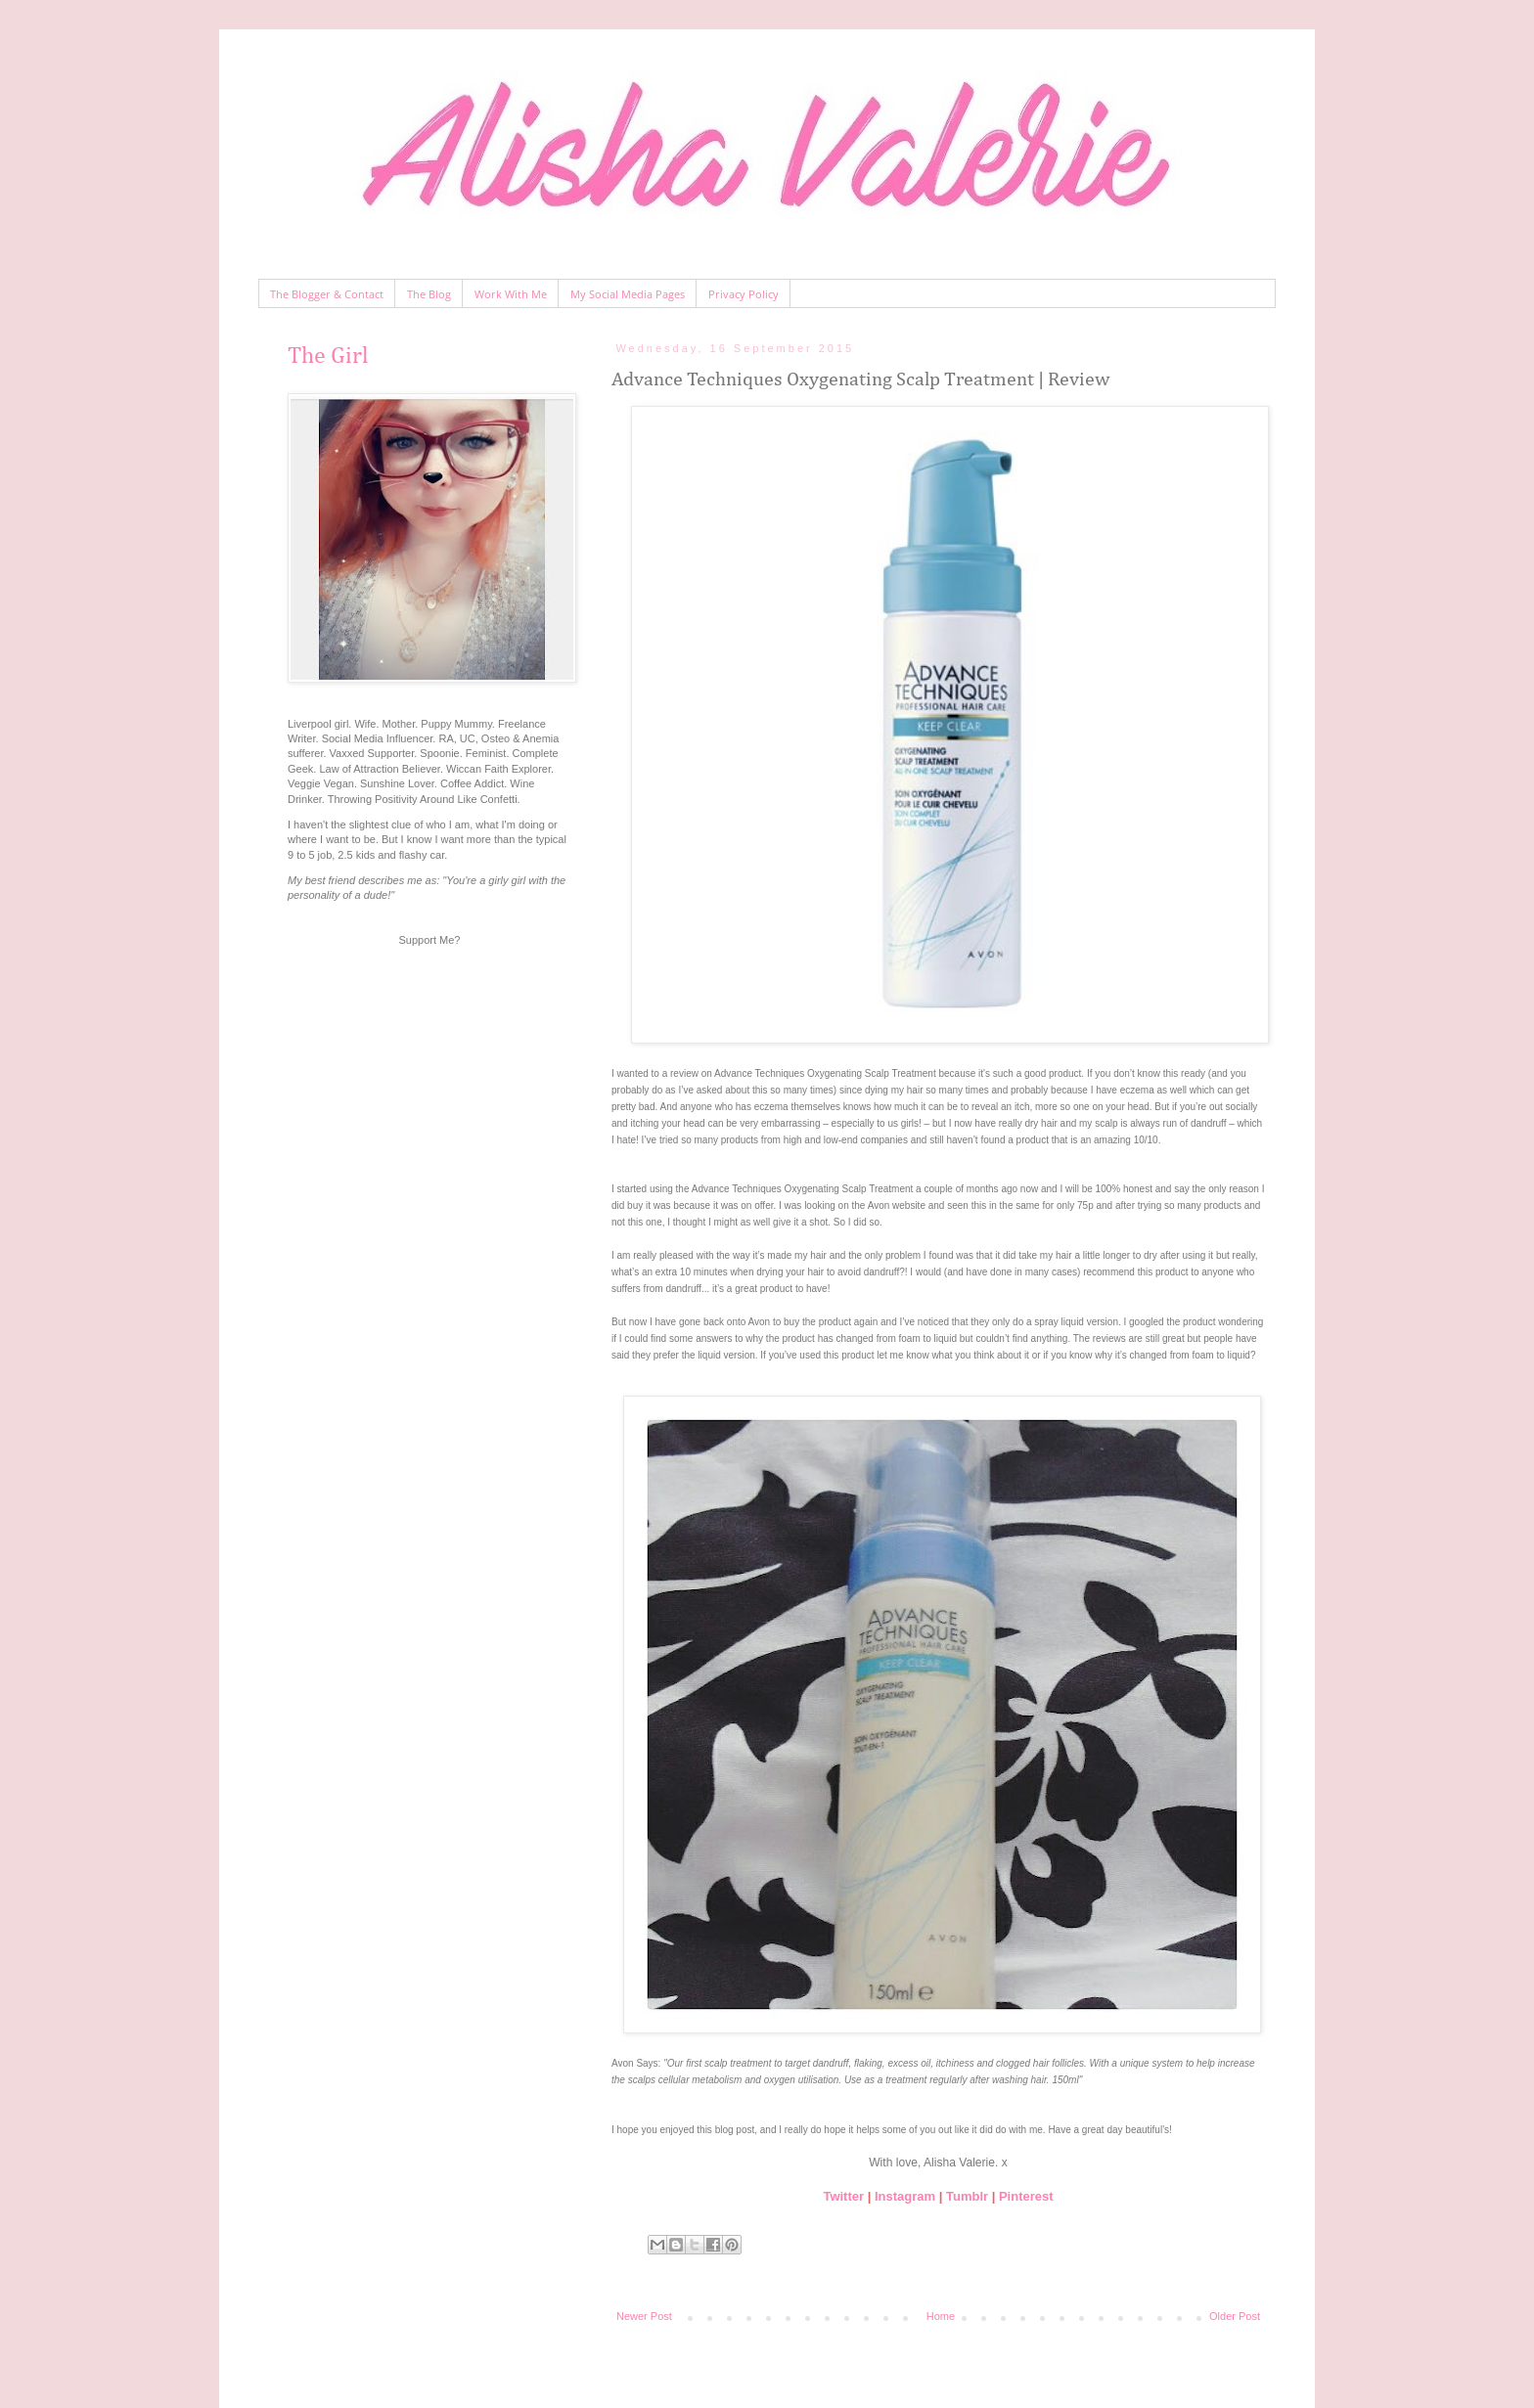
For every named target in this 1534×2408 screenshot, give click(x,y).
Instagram (905, 2196)
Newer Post (644, 2316)
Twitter (843, 2196)
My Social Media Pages (627, 294)
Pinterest (1026, 2196)
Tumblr (967, 2196)
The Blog (429, 294)
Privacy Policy (743, 294)
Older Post (1234, 2316)
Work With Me (510, 294)
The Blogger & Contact (327, 294)
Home (940, 2316)
